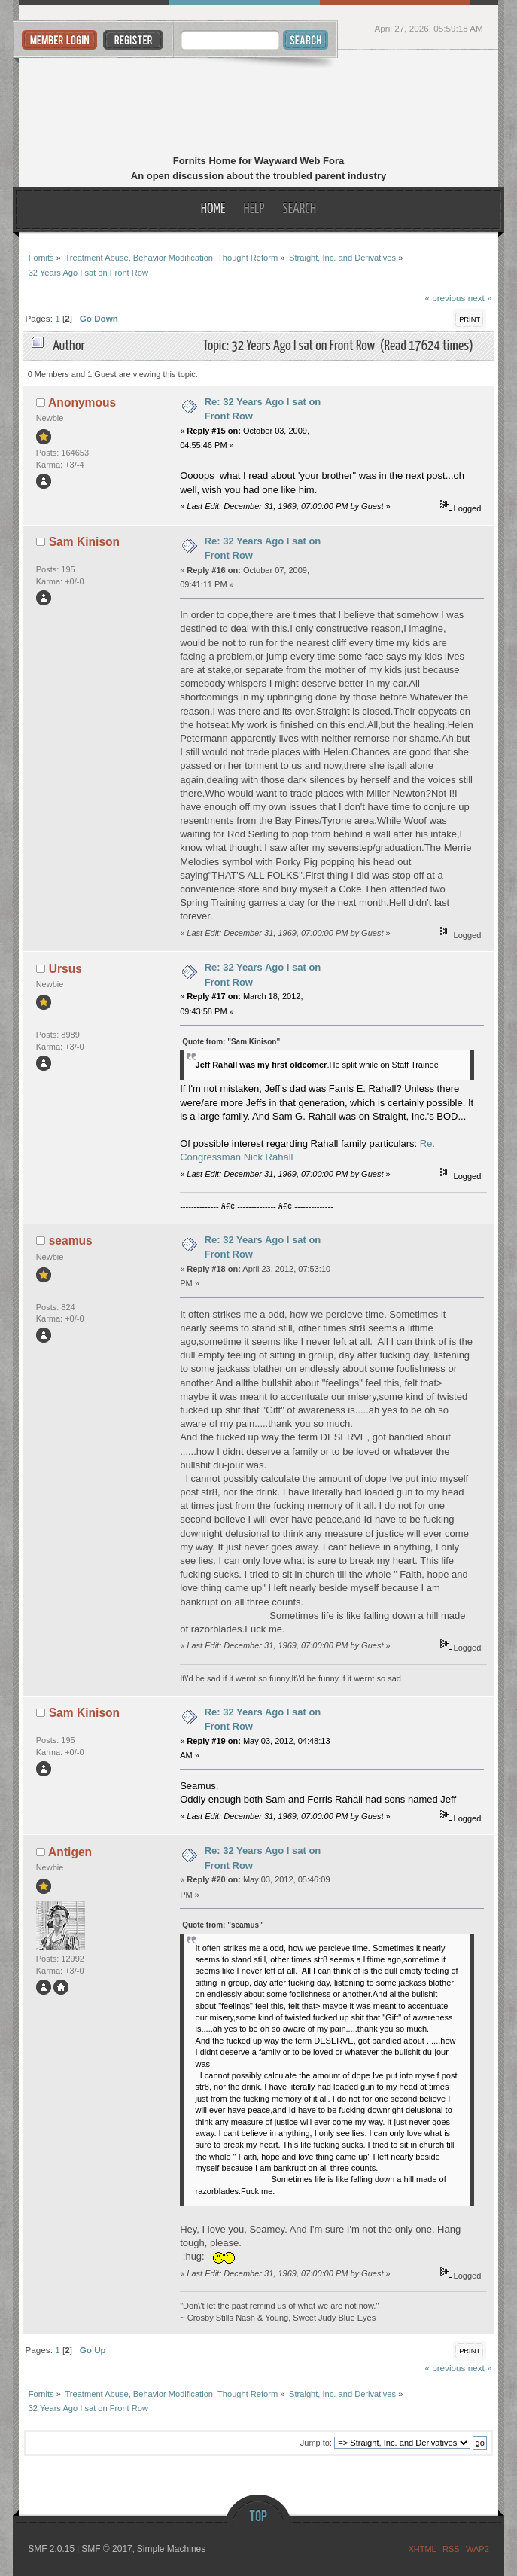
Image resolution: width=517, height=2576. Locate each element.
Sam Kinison (84, 541)
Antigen (70, 1852)
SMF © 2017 (106, 2549)
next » (480, 298)
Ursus (65, 968)
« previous (444, 298)
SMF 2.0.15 (51, 2549)
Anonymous (82, 402)
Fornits (258, 104)
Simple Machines (171, 2549)
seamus (71, 1240)
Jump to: (316, 2442)
